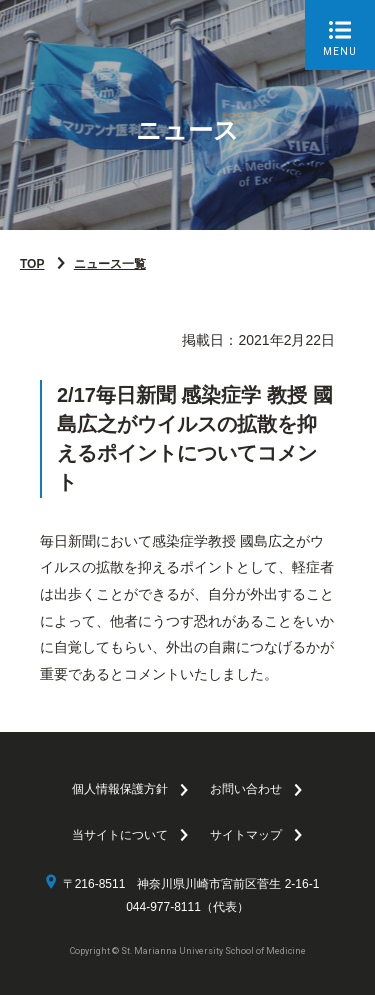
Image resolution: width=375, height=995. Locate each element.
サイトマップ (246, 835)
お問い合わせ (246, 789)
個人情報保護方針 (120, 789)
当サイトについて (120, 835)
